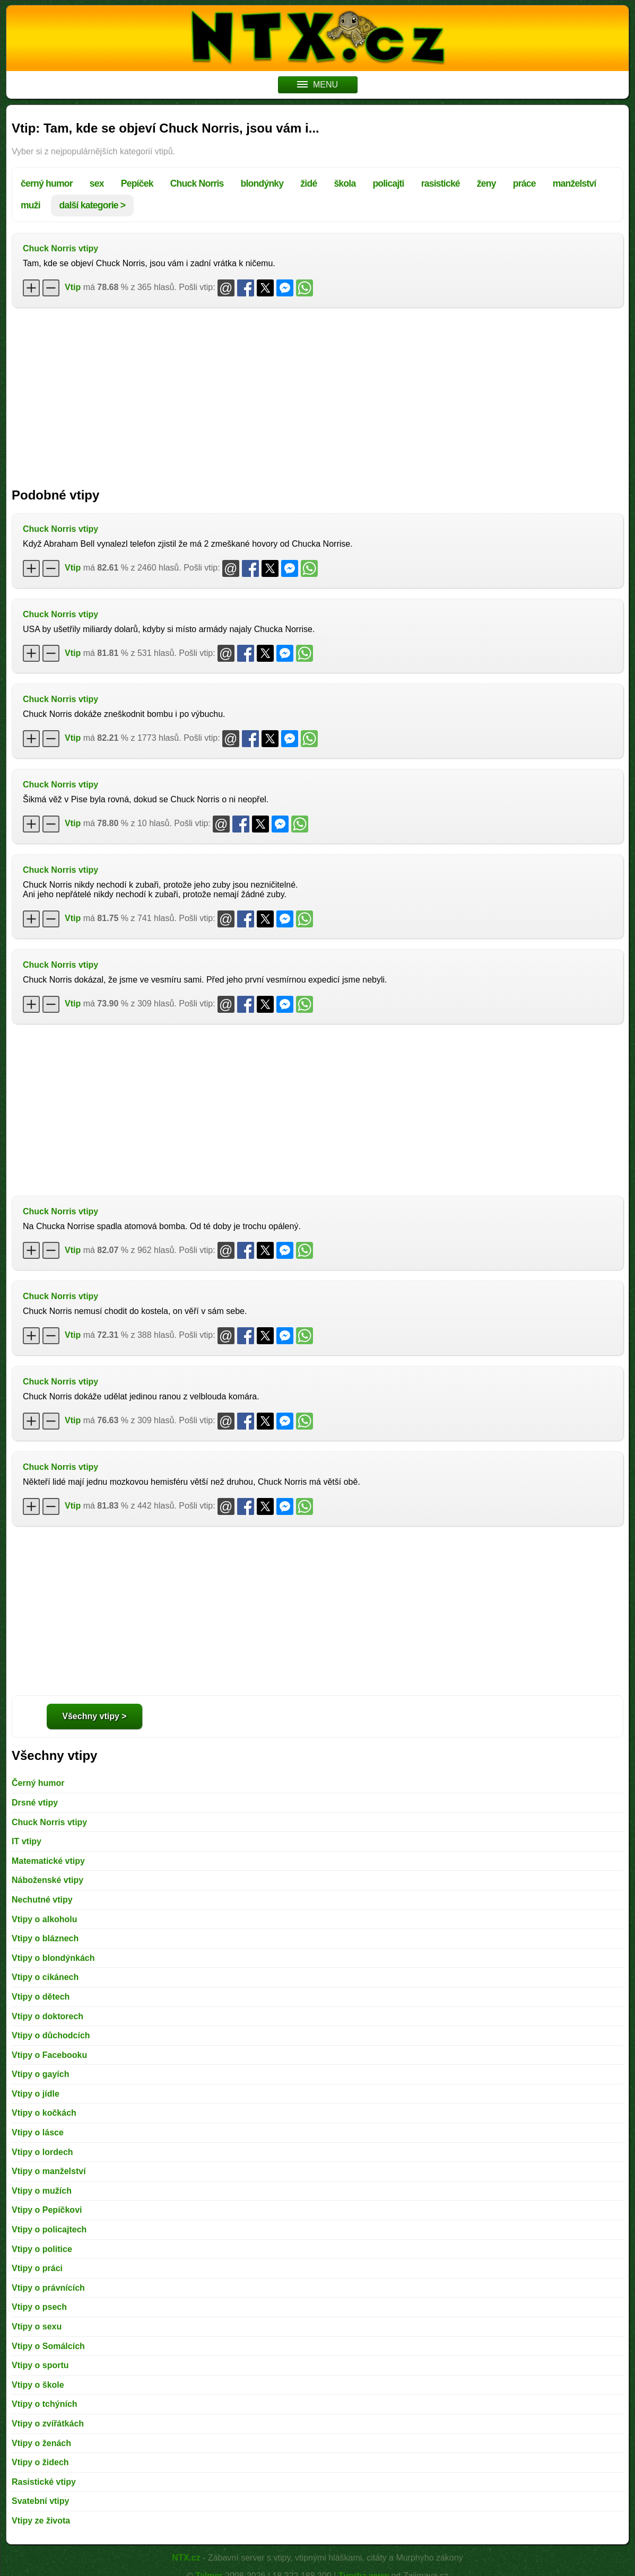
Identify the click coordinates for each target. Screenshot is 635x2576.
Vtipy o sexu (37, 2326)
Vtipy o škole (38, 2384)
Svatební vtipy (40, 2500)
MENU (317, 84)
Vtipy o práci (37, 2268)
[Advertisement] (317, 392)
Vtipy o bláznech (45, 1938)
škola (344, 183)
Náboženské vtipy (47, 1880)
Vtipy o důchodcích (51, 2035)
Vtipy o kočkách (44, 2112)
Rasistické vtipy (44, 2481)
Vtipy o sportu (40, 2365)
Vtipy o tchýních (44, 2403)
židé (308, 183)
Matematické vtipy (48, 1860)
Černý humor (38, 1783)
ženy (486, 183)
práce (524, 183)
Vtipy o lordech (42, 2152)
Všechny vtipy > (94, 1716)
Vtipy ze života (41, 2520)
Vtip (73, 287)
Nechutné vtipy (42, 1899)
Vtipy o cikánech (45, 1977)
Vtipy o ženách (41, 2443)
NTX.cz (186, 2557)
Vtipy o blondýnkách (53, 1957)
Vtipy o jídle (35, 2093)
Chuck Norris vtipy (60, 248)
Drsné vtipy (35, 1802)
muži (30, 205)
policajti (388, 183)
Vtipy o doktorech (47, 2016)
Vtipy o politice (42, 2249)
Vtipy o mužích (42, 2190)
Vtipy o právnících (48, 2287)
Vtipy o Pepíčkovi (47, 2209)
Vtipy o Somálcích (48, 2346)
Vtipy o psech (39, 2306)
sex (97, 183)
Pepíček (137, 183)
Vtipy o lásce (38, 2132)
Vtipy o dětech (40, 1996)
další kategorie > (92, 205)
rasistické (440, 183)
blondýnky (262, 183)
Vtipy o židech (40, 2462)
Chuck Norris (197, 183)
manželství (574, 183)
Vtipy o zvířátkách (48, 2423)
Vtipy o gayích (40, 2074)
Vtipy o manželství (49, 2171)
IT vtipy (26, 1841)
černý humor (47, 183)
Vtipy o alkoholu (44, 1919)
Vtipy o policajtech (49, 2229)
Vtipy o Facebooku (49, 2055)
